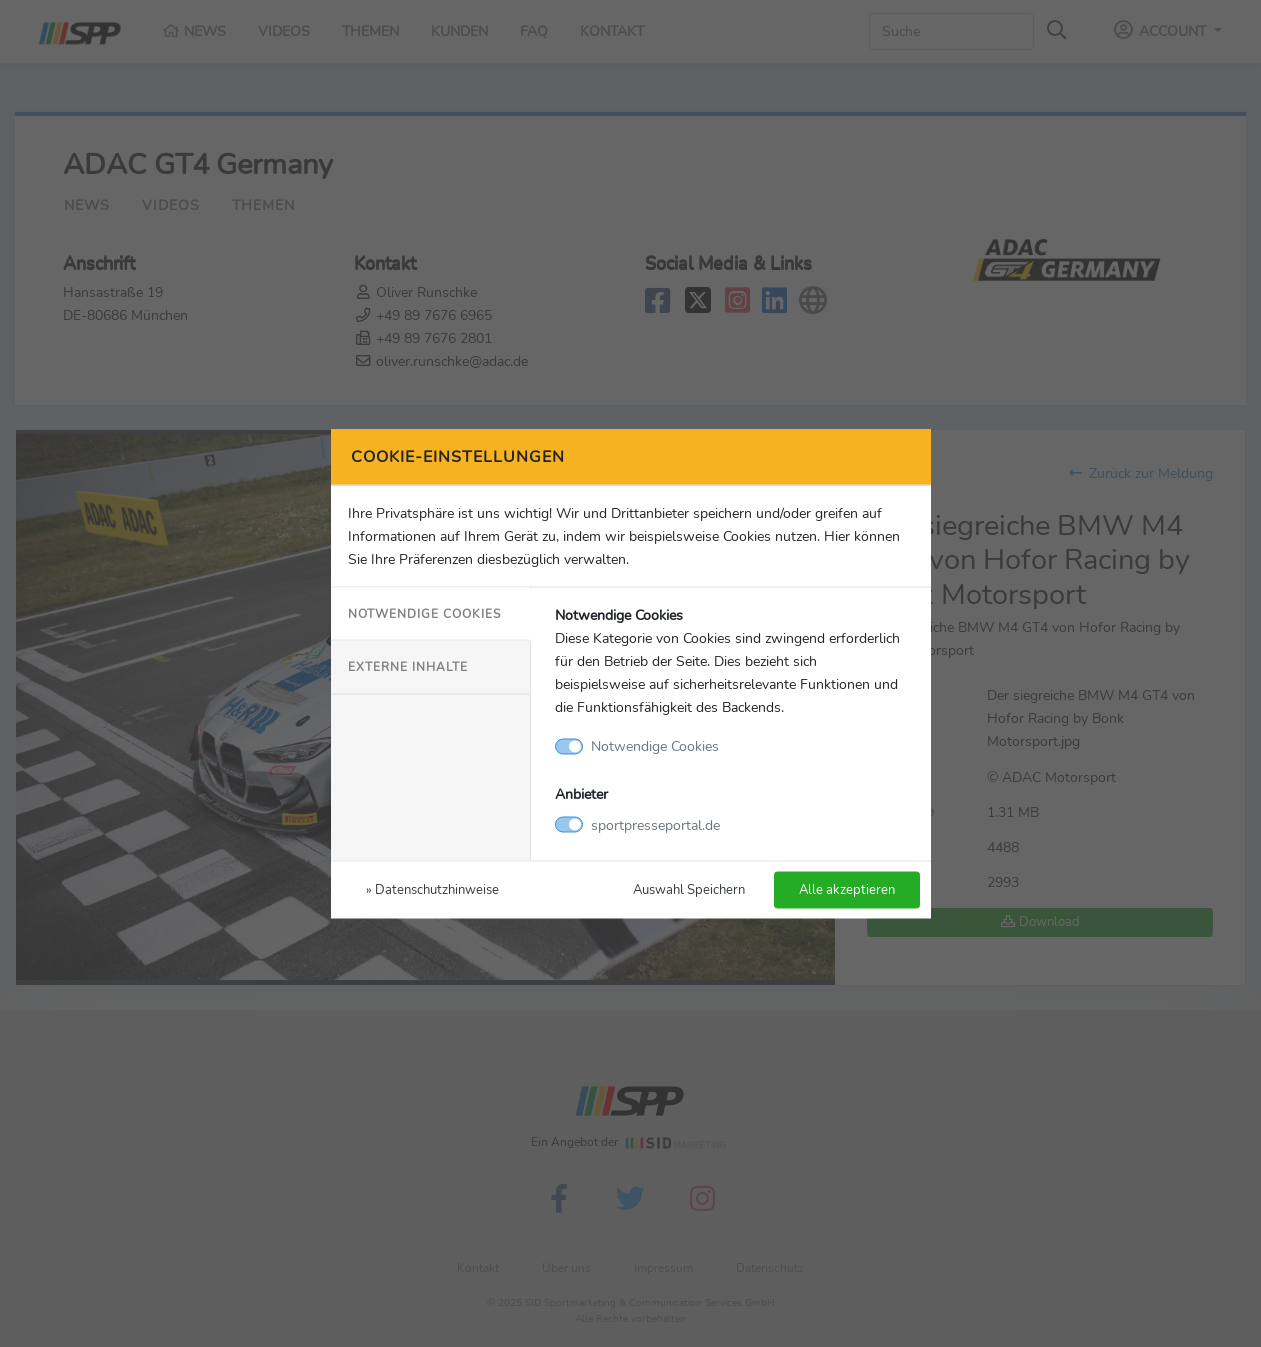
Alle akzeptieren (847, 888)
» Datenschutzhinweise (432, 888)
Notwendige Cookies (424, 614)
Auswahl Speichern (689, 888)
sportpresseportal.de (655, 824)
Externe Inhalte (408, 667)
